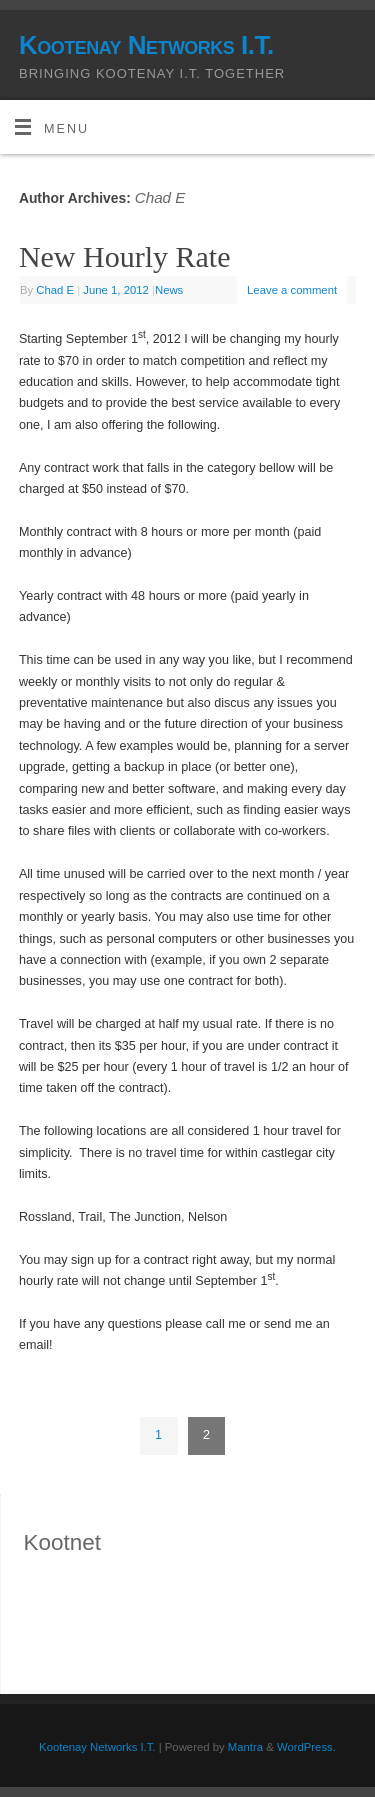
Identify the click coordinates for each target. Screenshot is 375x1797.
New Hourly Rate (125, 256)
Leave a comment (292, 290)
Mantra (245, 1747)
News (169, 290)
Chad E (160, 197)
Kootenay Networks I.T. (146, 45)
